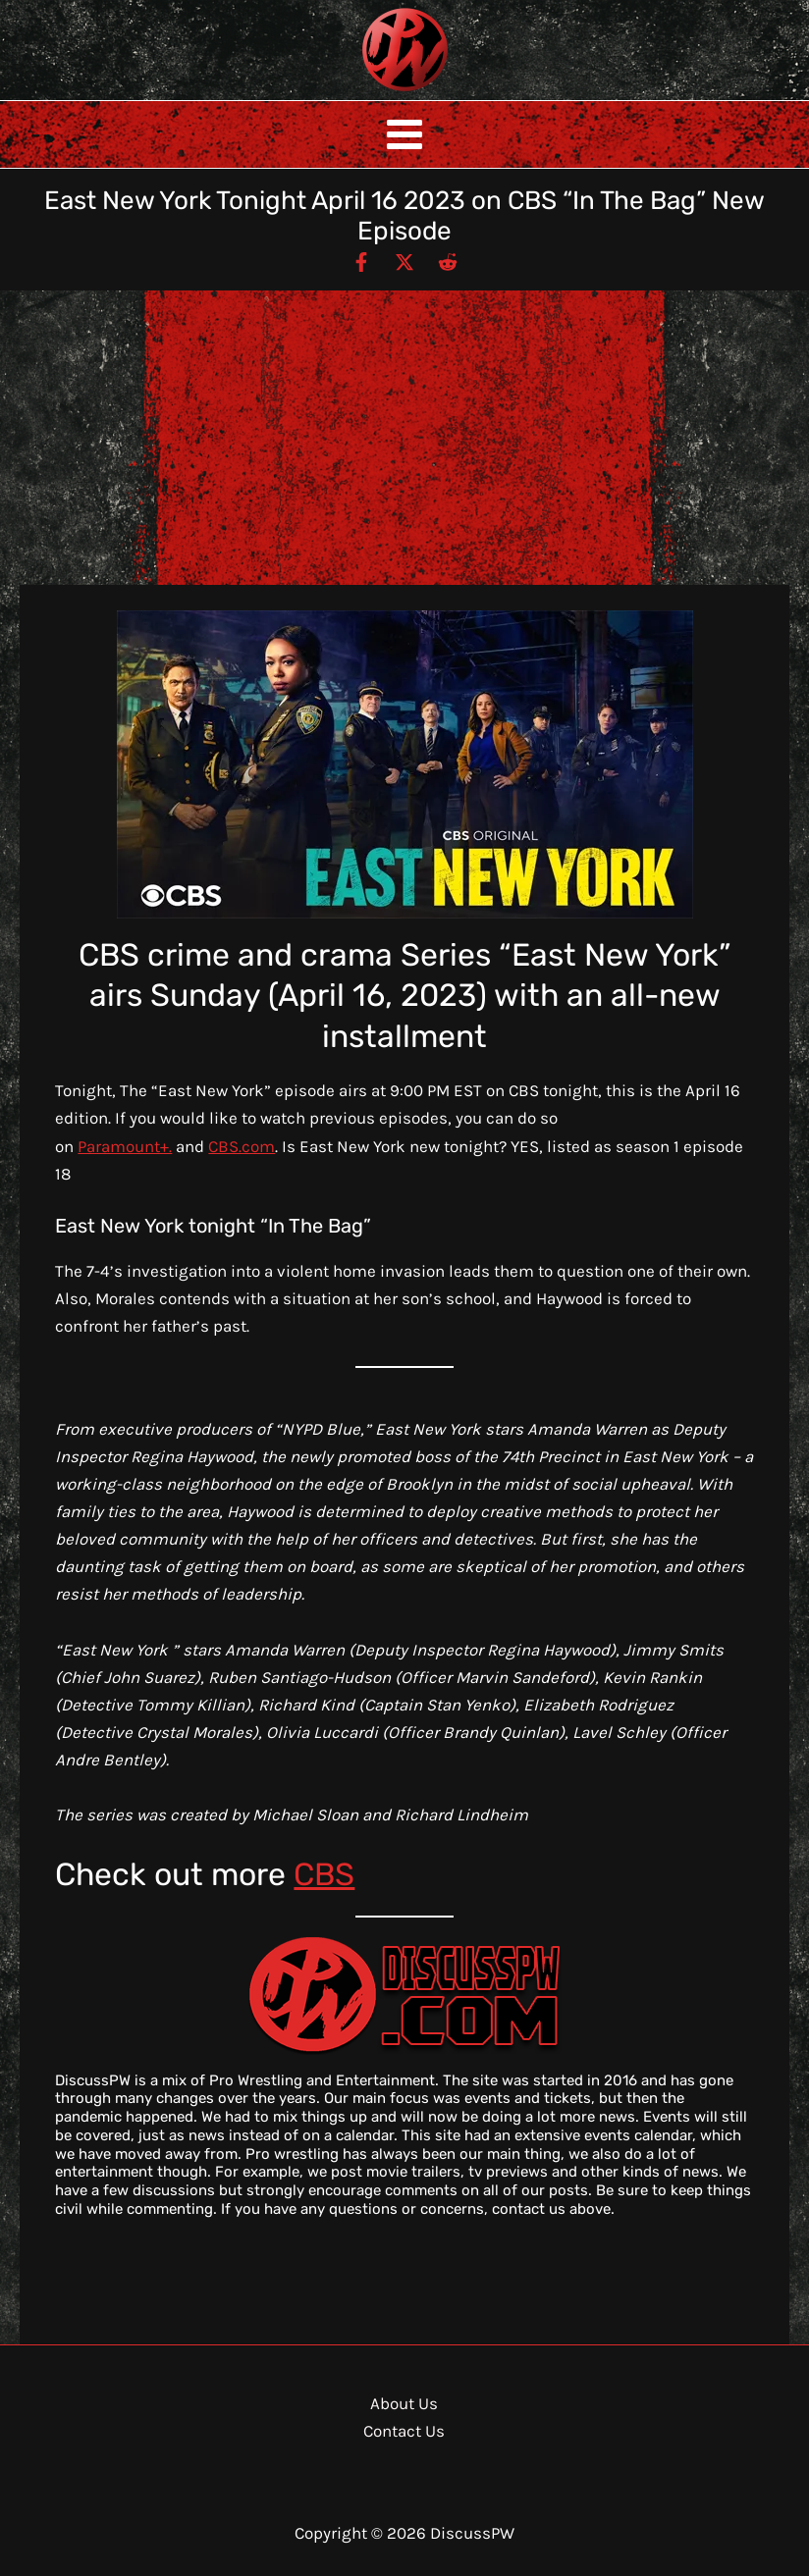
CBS (324, 1874)
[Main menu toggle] (404, 134)
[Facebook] (361, 261)
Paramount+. (125, 1146)
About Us (404, 2403)
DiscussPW (366, 92)
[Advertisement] (404, 437)
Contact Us (404, 2431)
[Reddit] (448, 261)
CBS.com (241, 1146)
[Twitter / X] (404, 261)
